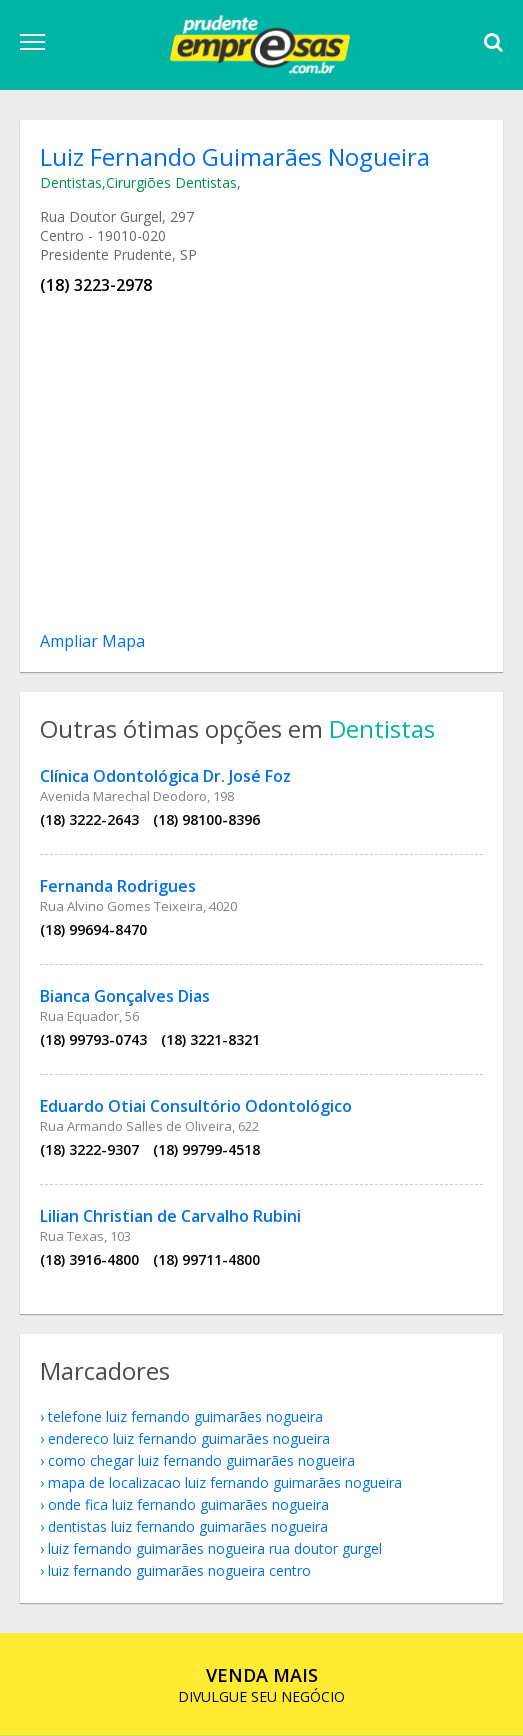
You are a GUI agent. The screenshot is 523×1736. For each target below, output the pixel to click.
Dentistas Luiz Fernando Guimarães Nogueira (188, 1526)
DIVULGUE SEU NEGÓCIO (261, 1684)
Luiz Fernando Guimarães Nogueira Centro (179, 1570)
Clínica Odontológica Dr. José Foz (165, 776)
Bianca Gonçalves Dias (125, 996)
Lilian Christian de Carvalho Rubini (170, 1216)
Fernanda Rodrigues (118, 886)
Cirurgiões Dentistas (171, 182)
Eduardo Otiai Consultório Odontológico (196, 1106)
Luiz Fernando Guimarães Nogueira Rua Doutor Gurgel (215, 1548)
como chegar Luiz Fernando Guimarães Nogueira (201, 1460)
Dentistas (71, 182)
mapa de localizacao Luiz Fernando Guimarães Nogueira (225, 1482)
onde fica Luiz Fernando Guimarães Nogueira (188, 1504)
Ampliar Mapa (92, 641)
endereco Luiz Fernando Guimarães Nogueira (189, 1438)
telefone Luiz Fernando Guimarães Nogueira (185, 1416)
